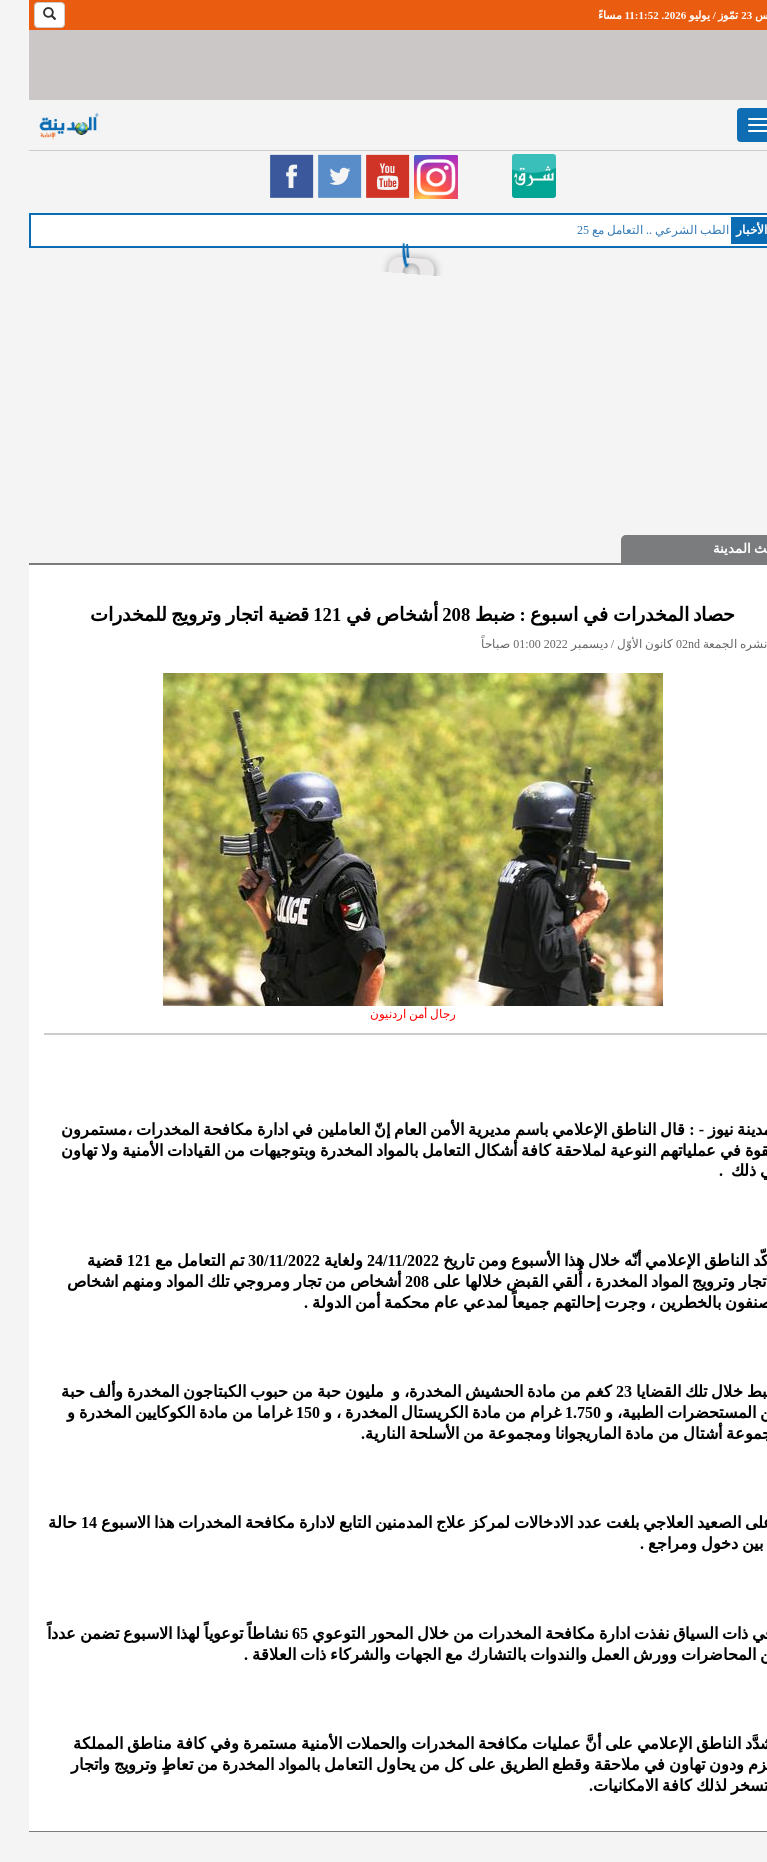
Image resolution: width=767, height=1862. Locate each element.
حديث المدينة (720, 548)
